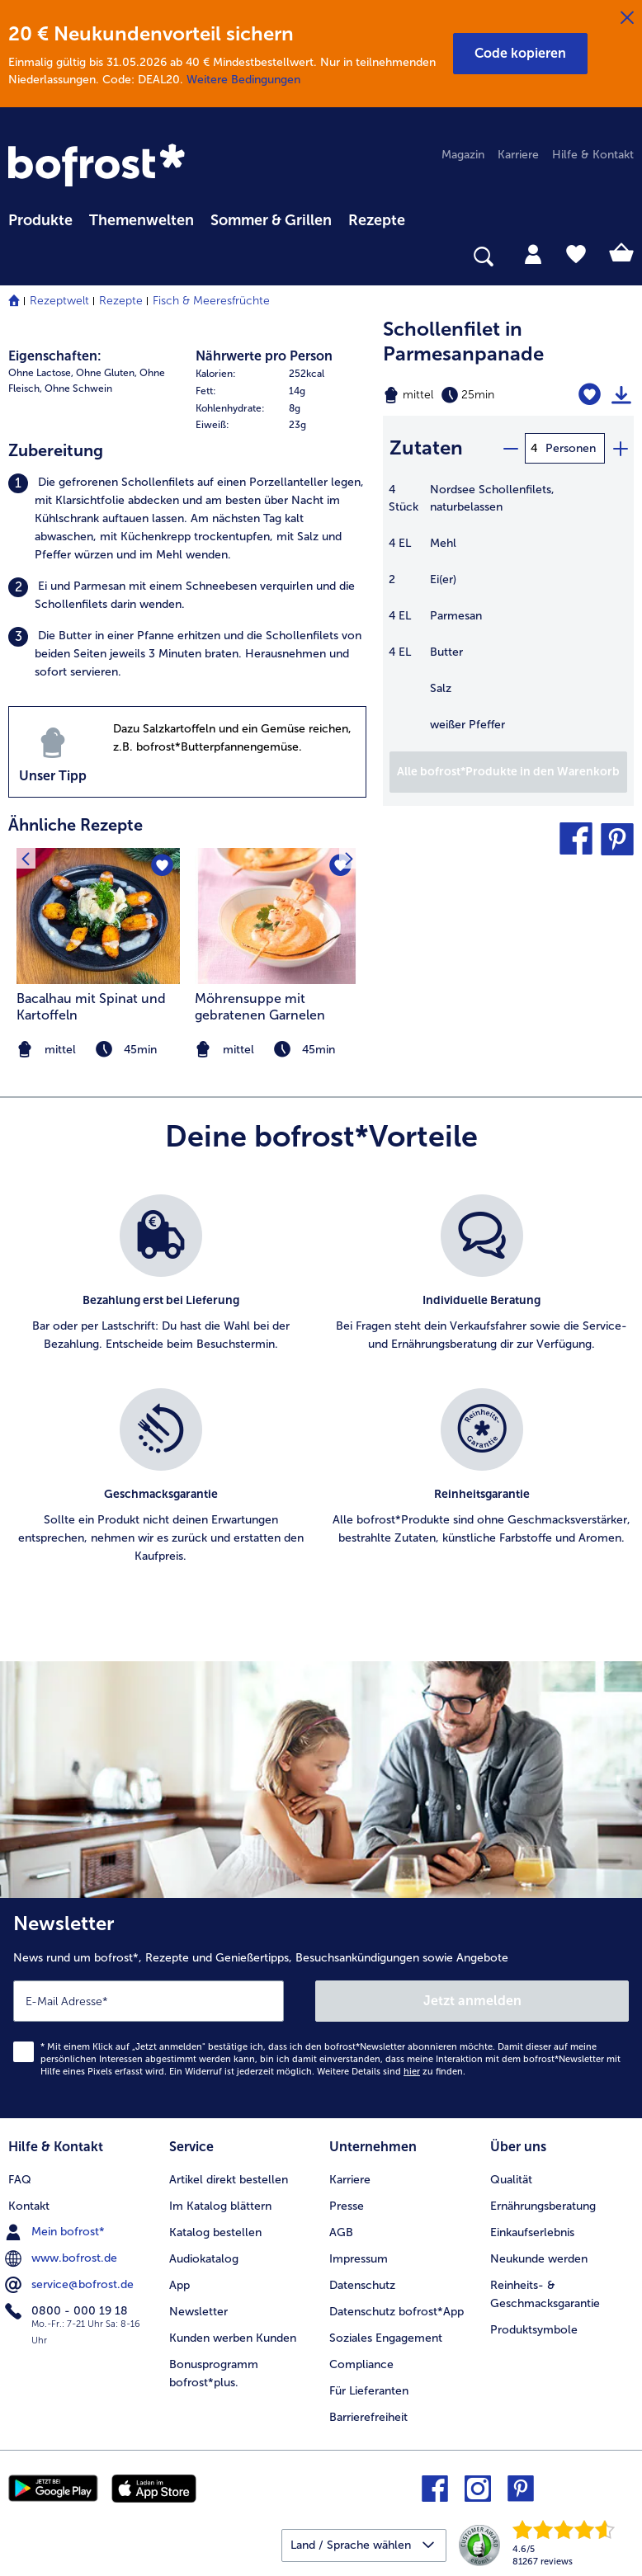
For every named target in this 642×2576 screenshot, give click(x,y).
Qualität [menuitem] (511, 2180)
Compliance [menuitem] (361, 2364)
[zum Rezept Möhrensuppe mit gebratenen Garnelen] (276, 916)
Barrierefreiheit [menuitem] (368, 2417)
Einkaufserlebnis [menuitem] (532, 2232)
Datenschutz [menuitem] (362, 2285)
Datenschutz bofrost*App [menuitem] (396, 2312)
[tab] (533, 253)
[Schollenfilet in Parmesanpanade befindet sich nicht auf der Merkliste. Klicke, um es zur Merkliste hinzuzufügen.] (589, 395)
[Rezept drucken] (621, 395)
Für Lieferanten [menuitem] (368, 2391)
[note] (276, 1049)
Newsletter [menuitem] (198, 2312)
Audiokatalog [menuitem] (203, 2259)
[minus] (510, 448)
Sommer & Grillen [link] (271, 220)
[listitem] (187, 518)
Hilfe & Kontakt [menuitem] (593, 155)
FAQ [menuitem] (19, 2180)
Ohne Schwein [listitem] (78, 388)
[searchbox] (19, 257)
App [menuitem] (179, 2285)
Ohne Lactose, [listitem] (40, 373)
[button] (520, 53)
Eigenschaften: (54, 356)
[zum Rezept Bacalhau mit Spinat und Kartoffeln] (98, 916)
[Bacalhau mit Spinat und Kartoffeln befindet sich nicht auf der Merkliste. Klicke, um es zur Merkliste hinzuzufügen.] (162, 865)
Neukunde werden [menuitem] (539, 2259)
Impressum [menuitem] (358, 2259)
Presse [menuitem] (346, 2206)
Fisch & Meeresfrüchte (211, 301)
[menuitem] (40, 217)
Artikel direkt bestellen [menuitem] (228, 2180)
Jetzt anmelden (472, 2001)
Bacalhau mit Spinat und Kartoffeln (91, 1007)
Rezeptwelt (59, 301)
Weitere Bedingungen (243, 80)
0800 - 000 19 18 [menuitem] (68, 2311)
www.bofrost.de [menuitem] (62, 2258)
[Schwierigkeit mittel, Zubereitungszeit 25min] (464, 395)
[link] (99, 166)
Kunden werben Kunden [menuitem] (232, 2338)
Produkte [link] (40, 220)
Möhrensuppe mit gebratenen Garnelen (260, 1007)
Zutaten (426, 447)
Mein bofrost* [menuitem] (56, 2232)
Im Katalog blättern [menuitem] (220, 2206)
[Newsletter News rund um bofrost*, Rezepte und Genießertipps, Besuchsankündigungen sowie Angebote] (321, 2008)
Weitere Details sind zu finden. (391, 2071)
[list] (321, 1397)
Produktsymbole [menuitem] (534, 2330)
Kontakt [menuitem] (29, 2206)
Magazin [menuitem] (462, 155)
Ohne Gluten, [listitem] (106, 373)
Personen (570, 448)
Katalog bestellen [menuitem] (215, 2232)
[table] (508, 615)
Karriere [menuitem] (518, 155)
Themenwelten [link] (141, 220)
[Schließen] (627, 18)
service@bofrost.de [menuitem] (71, 2285)
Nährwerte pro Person (264, 356)
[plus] (619, 448)
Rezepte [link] (376, 220)
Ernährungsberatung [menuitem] (543, 2206)
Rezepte (121, 301)
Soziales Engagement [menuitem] (385, 2338)
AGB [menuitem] (341, 2232)
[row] (281, 374)
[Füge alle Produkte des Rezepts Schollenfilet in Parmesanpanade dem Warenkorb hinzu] (508, 772)
